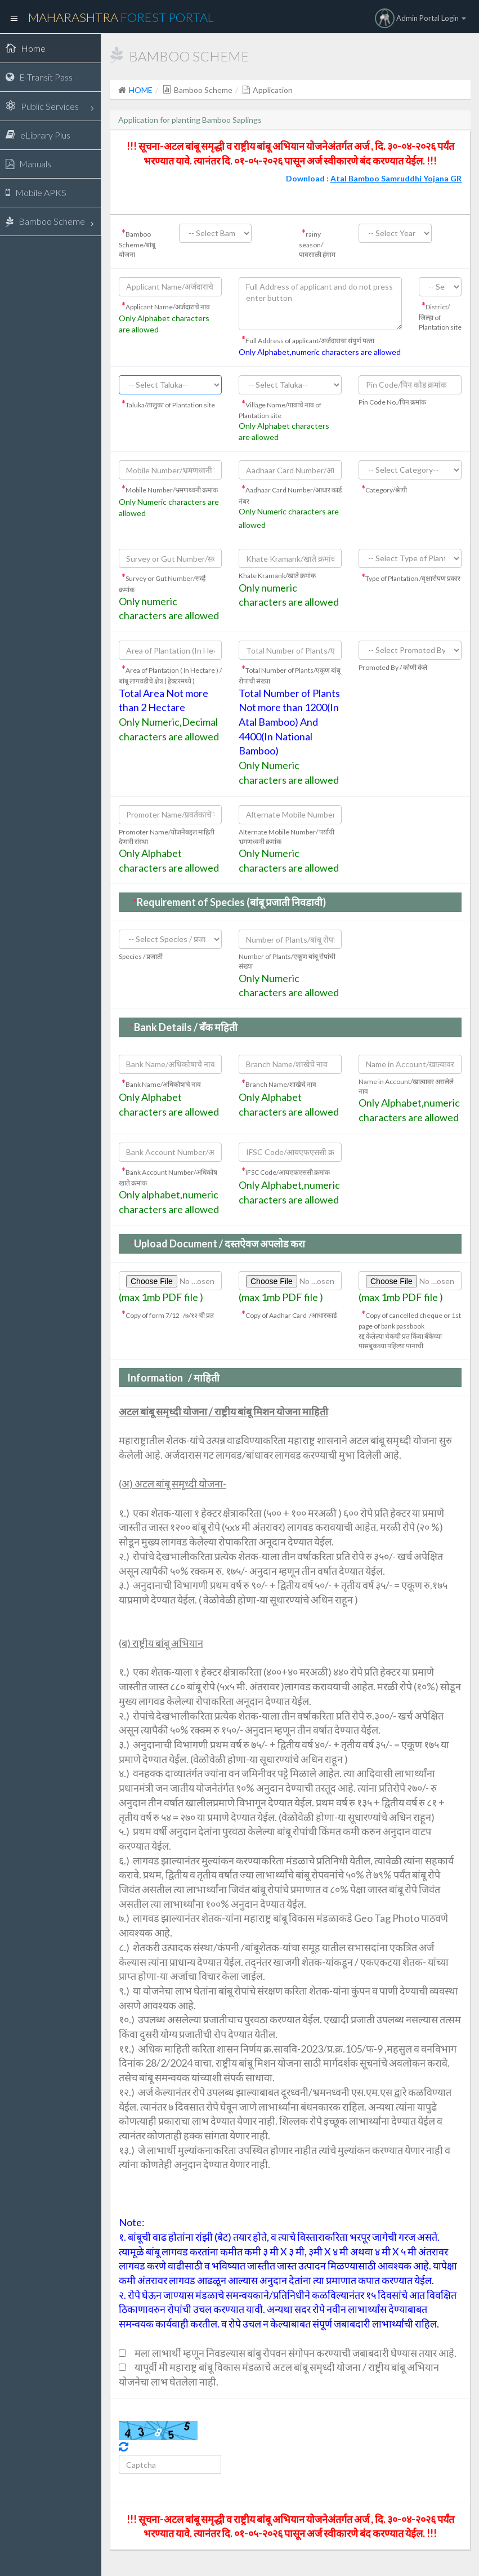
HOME (141, 90)
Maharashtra (121, 17)
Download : (374, 178)
